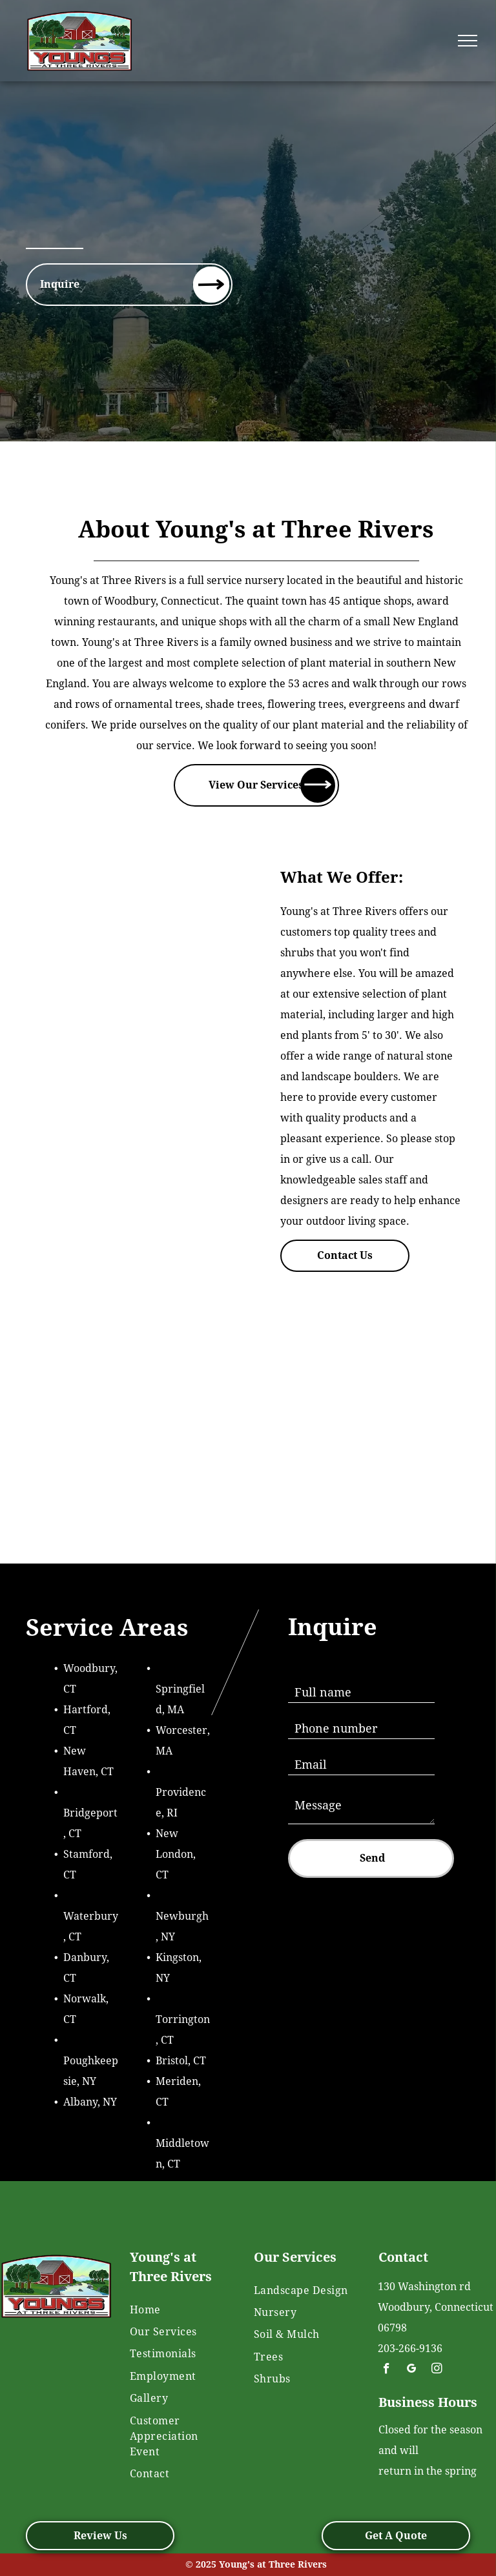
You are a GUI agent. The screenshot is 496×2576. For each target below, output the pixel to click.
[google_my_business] (412, 2370)
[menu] (467, 40)
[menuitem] (177, 2309)
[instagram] (437, 2370)
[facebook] (386, 2370)
